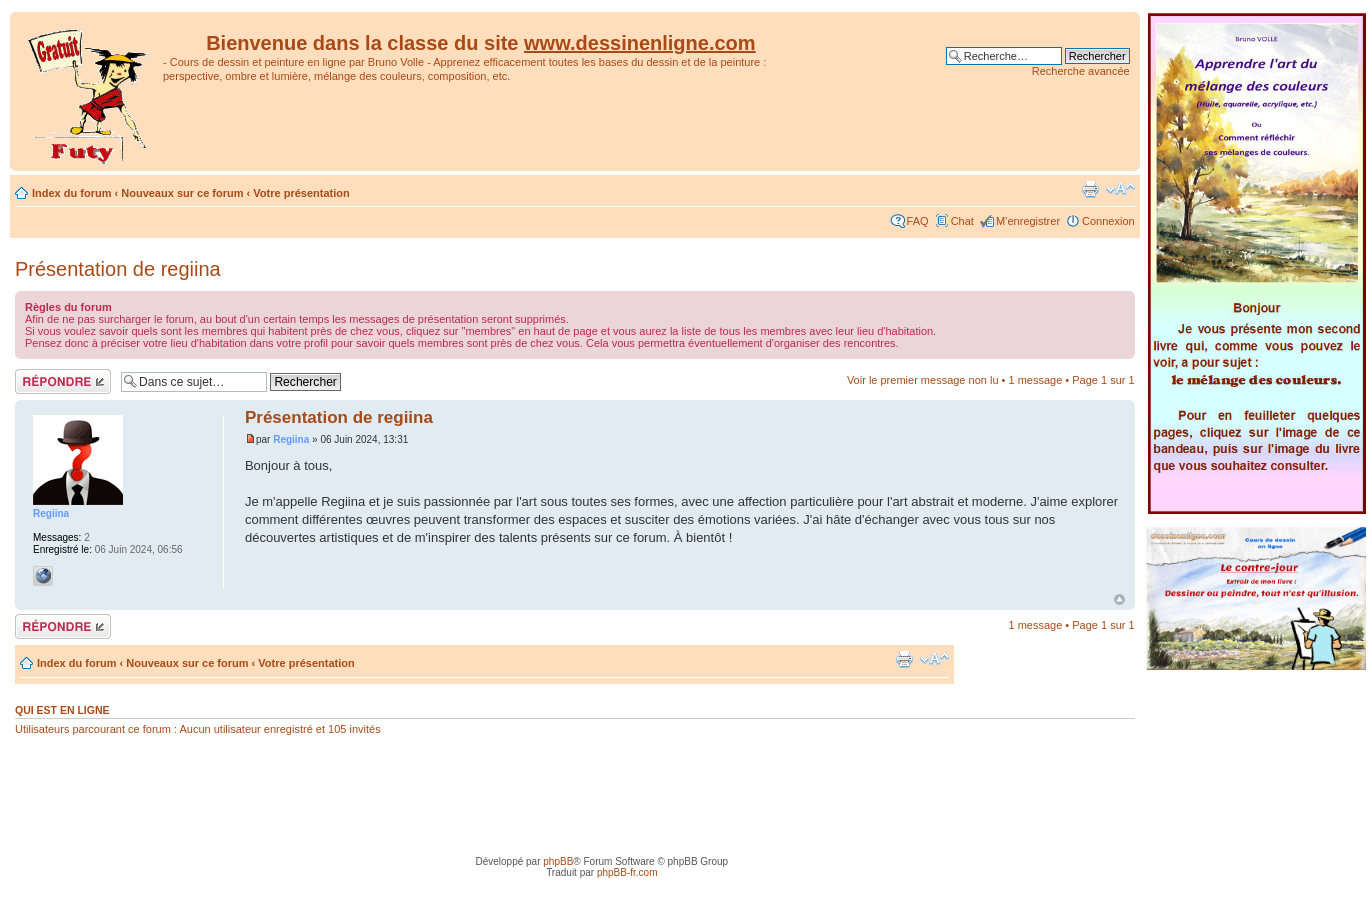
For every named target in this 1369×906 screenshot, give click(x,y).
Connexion (1108, 221)
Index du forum (71, 193)
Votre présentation (301, 193)
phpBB (558, 861)
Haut (1119, 599)
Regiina (291, 439)
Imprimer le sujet (1090, 189)
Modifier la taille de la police (1120, 189)
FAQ (918, 221)
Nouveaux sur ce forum (182, 193)
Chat (962, 221)
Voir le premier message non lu (923, 380)
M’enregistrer (1028, 221)
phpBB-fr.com (627, 872)
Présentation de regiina (118, 269)
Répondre (63, 381)
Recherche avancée (1081, 71)
